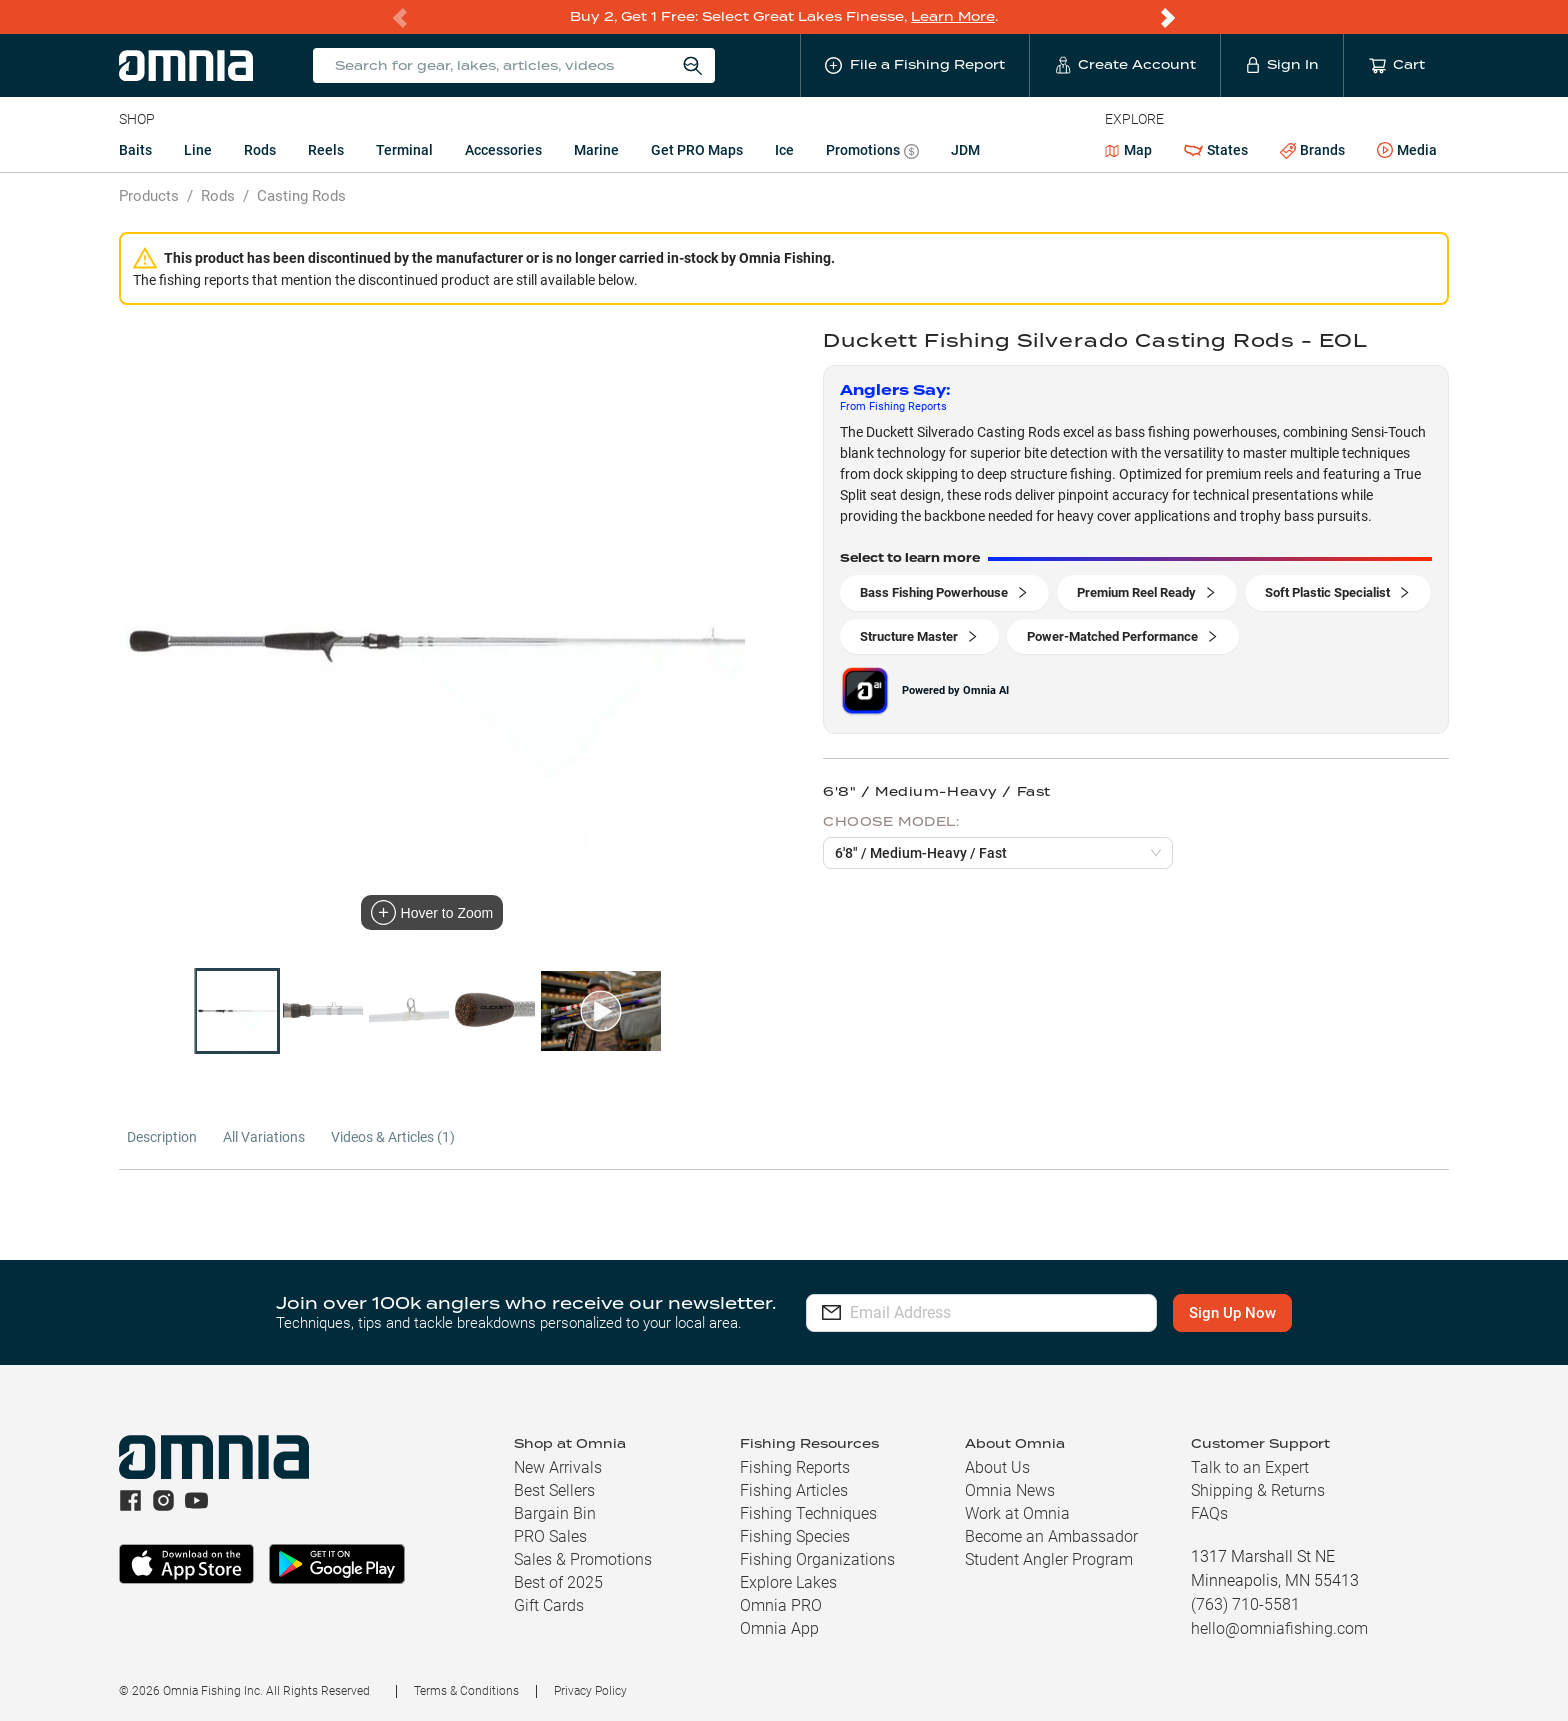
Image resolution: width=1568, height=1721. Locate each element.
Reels (326, 150)
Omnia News (1010, 1490)
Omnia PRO (781, 1605)
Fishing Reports (795, 1467)
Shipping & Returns (1258, 1490)
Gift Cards (549, 1605)
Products (149, 196)
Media (1407, 151)
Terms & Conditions (466, 1691)
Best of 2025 (558, 1582)
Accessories (503, 150)
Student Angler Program (1049, 1559)
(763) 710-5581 (1245, 1604)
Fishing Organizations (817, 1559)
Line (198, 150)
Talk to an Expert (1250, 1467)
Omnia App (779, 1628)
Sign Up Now (1232, 1313)
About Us (997, 1467)
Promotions (872, 152)
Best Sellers (554, 1490)
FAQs (1209, 1513)
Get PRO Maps (697, 150)
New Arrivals (558, 1467)
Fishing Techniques (808, 1513)
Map (1128, 150)
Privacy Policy (590, 1691)
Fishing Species (795, 1536)
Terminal (404, 150)
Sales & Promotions (583, 1559)
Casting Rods (301, 196)
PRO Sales (550, 1536)
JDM (965, 150)
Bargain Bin (555, 1513)
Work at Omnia (1017, 1513)
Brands (1312, 150)
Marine (596, 150)
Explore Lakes (788, 1582)
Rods (260, 150)
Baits (135, 150)
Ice (784, 150)
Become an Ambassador (1051, 1536)
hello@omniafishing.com (1279, 1628)
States (1216, 150)
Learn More (953, 16)
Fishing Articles (794, 1490)
